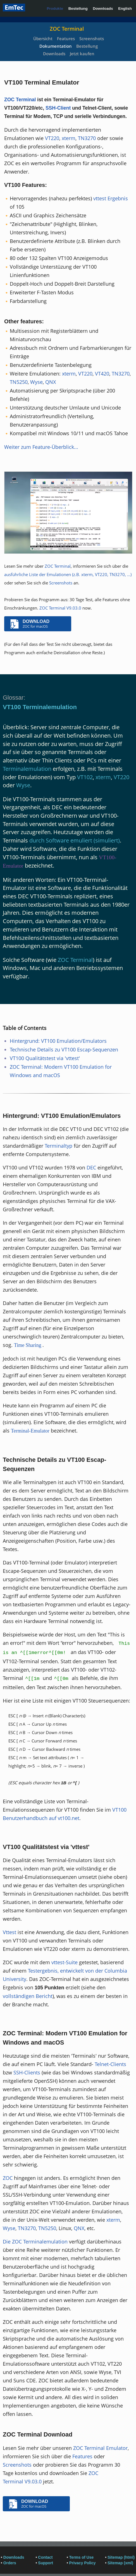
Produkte (55, 8)
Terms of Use (81, 2557)
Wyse (36, 382)
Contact (45, 2557)
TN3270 (87, 138)
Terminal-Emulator (30, 1431)
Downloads (103, 8)
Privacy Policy (82, 2563)
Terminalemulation (27, 768)
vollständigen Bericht (28, 1996)
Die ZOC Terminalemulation (35, 2241)
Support (45, 2563)
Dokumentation (55, 46)
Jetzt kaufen (82, 53)
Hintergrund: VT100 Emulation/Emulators (58, 1040)
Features (66, 38)
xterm (68, 138)
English (125, 8)
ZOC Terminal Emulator (100, 2448)
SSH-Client (58, 108)
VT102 (85, 777)
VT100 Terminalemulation (40, 707)
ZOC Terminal (67, 28)
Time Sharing (27, 1345)
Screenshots (91, 38)
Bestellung (78, 8)
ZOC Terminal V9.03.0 (60, 608)
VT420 (102, 373)
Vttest (9, 1932)
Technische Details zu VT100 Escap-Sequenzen (64, 1049)
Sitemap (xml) (120, 2563)
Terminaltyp (58, 1145)
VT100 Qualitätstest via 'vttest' (45, 1058)
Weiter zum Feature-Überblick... (41, 447)
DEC (91, 1167)
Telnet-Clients (110, 2064)
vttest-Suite (64, 1962)
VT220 (52, 138)
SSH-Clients (26, 2072)
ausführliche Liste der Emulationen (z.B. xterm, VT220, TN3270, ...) (68, 574)
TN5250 (19, 382)
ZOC (8, 2178)
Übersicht (43, 38)
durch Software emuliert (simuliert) (74, 840)
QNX (50, 382)
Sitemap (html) (121, 2557)
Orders (9, 2563)
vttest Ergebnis (110, 198)
